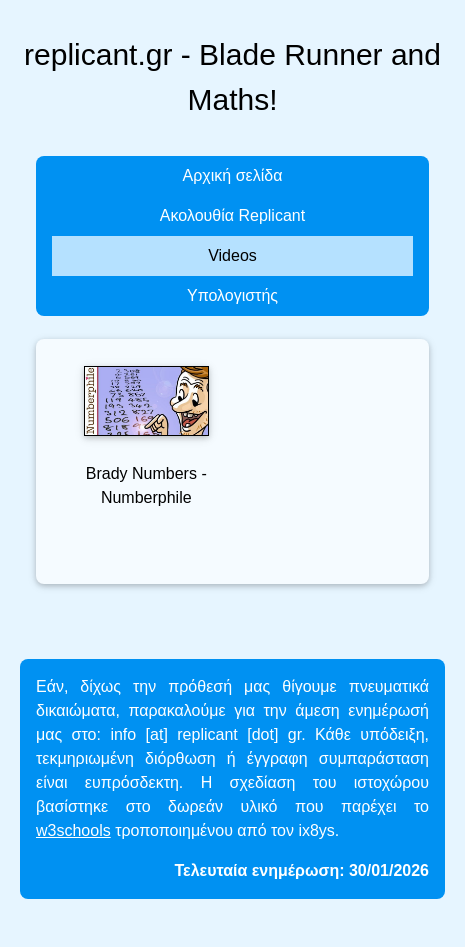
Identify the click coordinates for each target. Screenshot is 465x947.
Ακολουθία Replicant (232, 215)
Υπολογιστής (232, 295)
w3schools (73, 830)
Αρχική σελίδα (233, 175)
